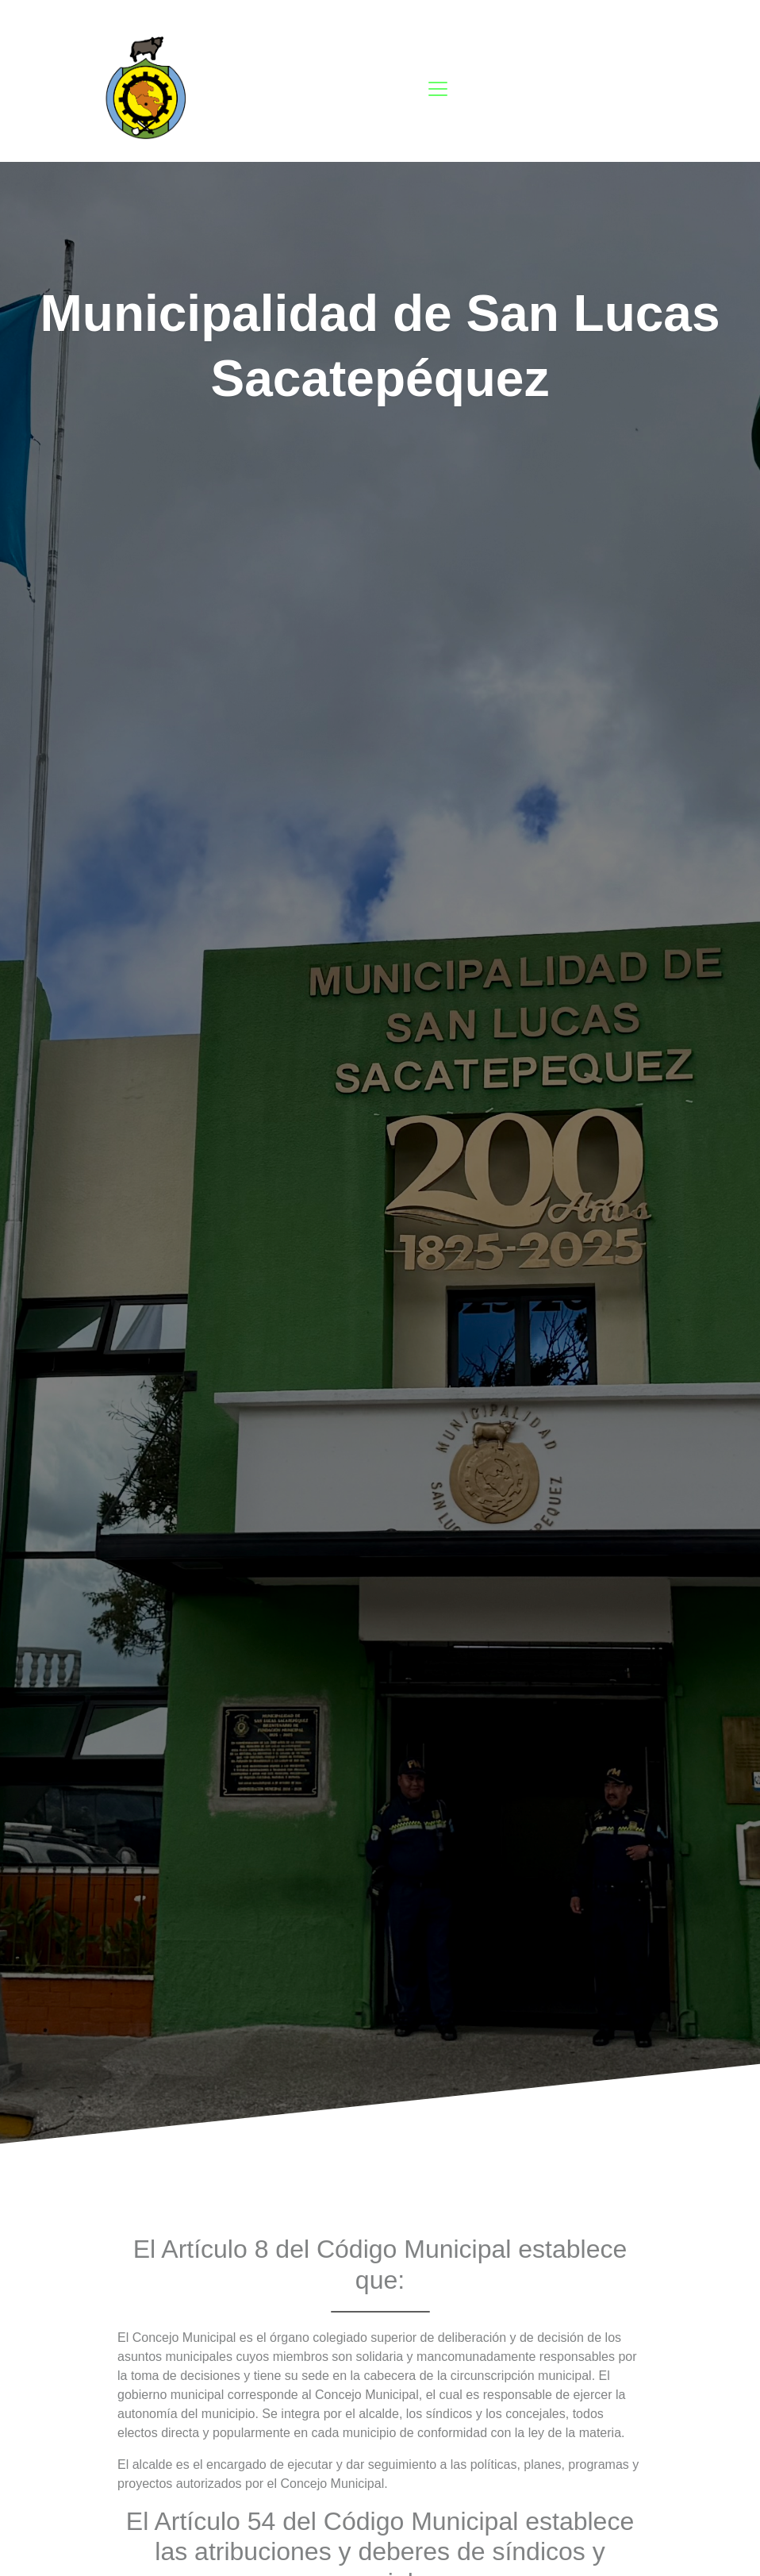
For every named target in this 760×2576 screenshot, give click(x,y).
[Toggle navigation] (438, 89)
